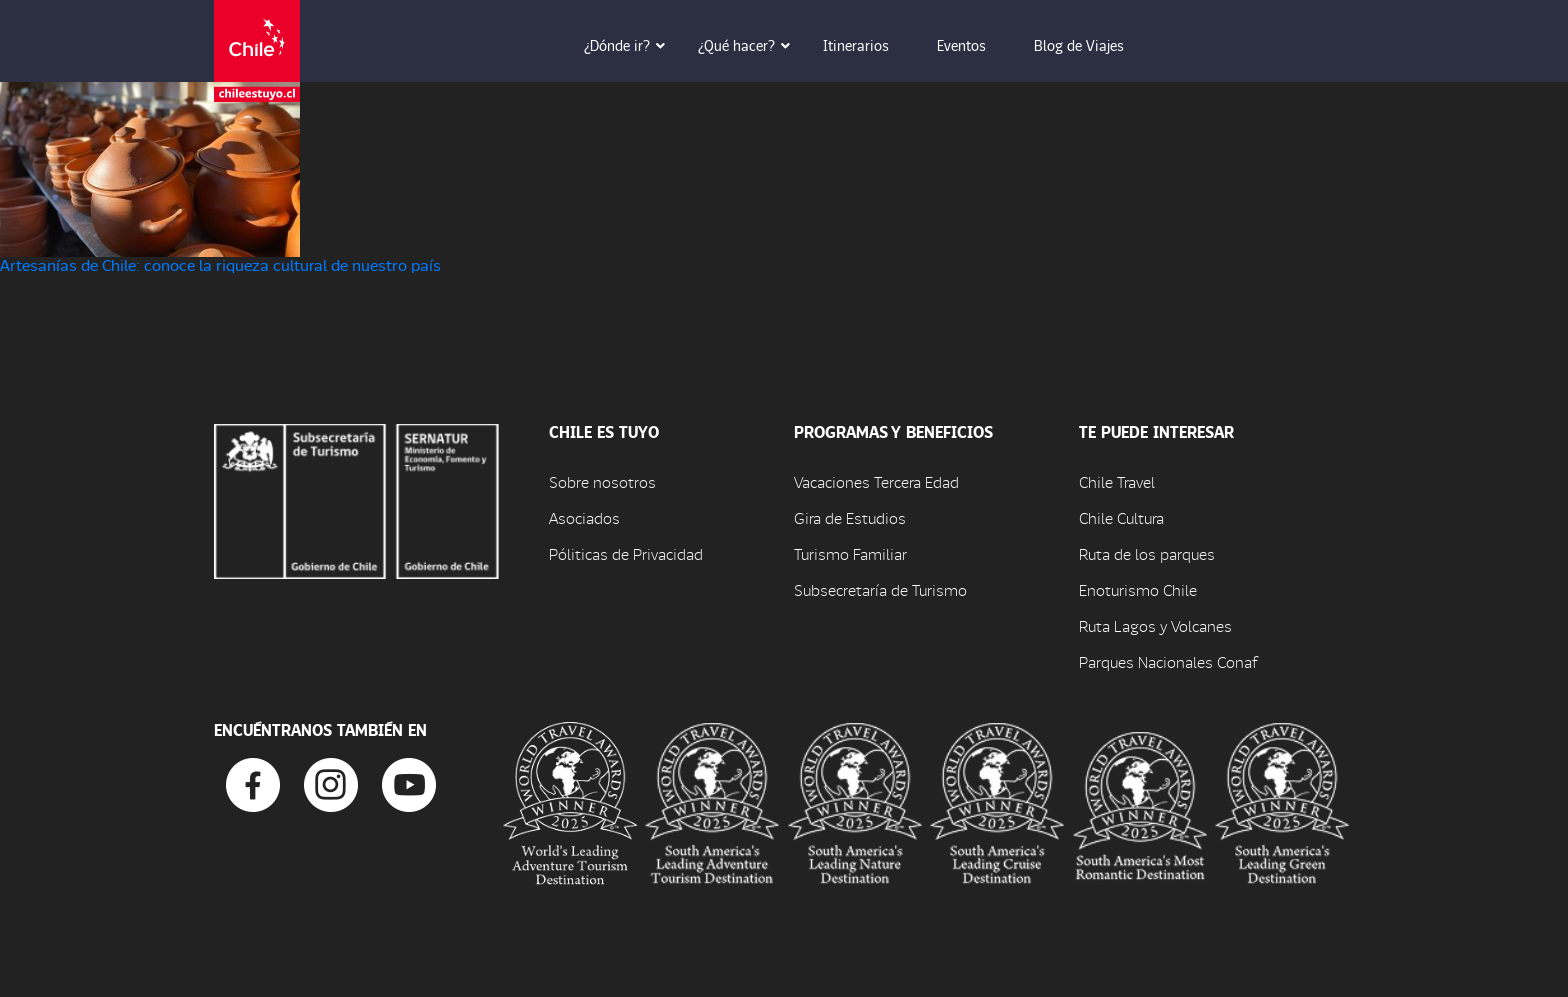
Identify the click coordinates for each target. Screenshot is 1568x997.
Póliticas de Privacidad (626, 553)
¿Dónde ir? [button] (631, 45)
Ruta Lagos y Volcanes (1155, 625)
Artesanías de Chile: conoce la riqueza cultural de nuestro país (220, 264)
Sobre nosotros (602, 481)
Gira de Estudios (850, 517)
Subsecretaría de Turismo (880, 589)
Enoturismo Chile (1138, 589)
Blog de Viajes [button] (1093, 45)
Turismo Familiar (850, 553)
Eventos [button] (975, 45)
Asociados (584, 517)
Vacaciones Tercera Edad (876, 481)
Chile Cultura (1121, 517)
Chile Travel (1117, 481)
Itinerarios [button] (870, 45)
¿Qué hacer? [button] (750, 45)
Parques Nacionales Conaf (1168, 661)
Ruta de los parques (1147, 553)
